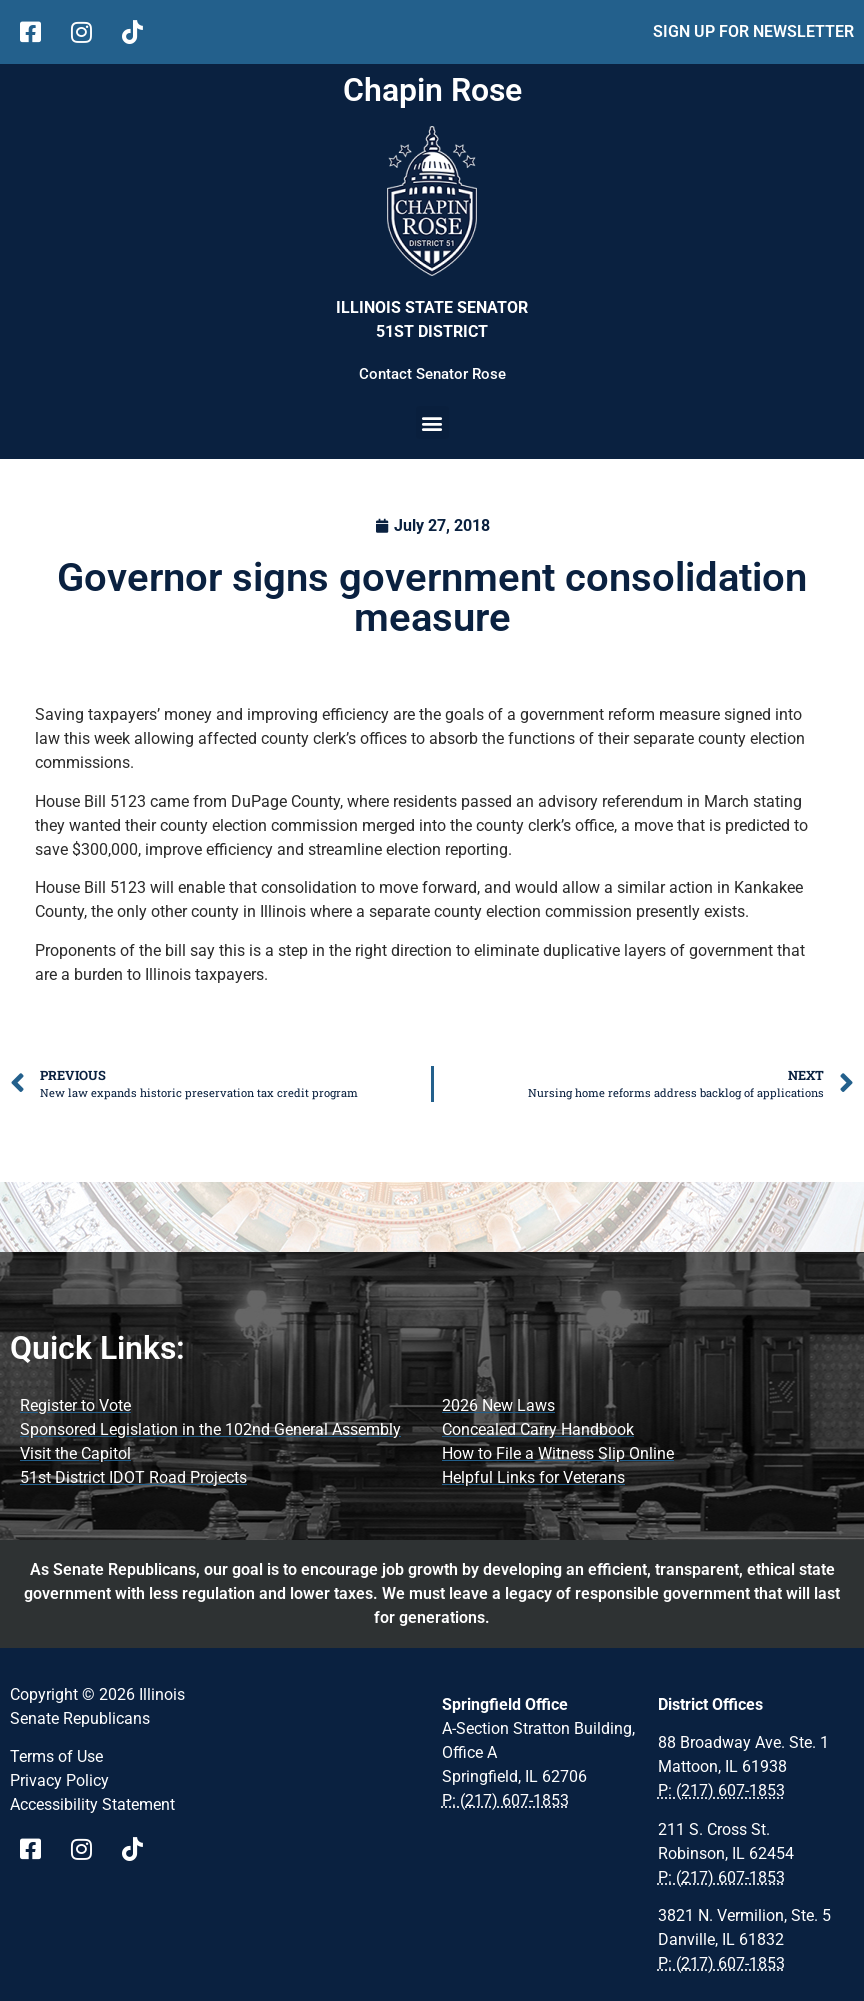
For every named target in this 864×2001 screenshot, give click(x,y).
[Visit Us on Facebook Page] (37, 1849)
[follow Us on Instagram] (88, 32)
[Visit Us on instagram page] (88, 1849)
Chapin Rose (432, 90)
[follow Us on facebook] (37, 32)
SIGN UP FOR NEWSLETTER (753, 31)
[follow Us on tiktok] (139, 32)
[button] (432, 422)
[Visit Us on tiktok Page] (139, 1849)
